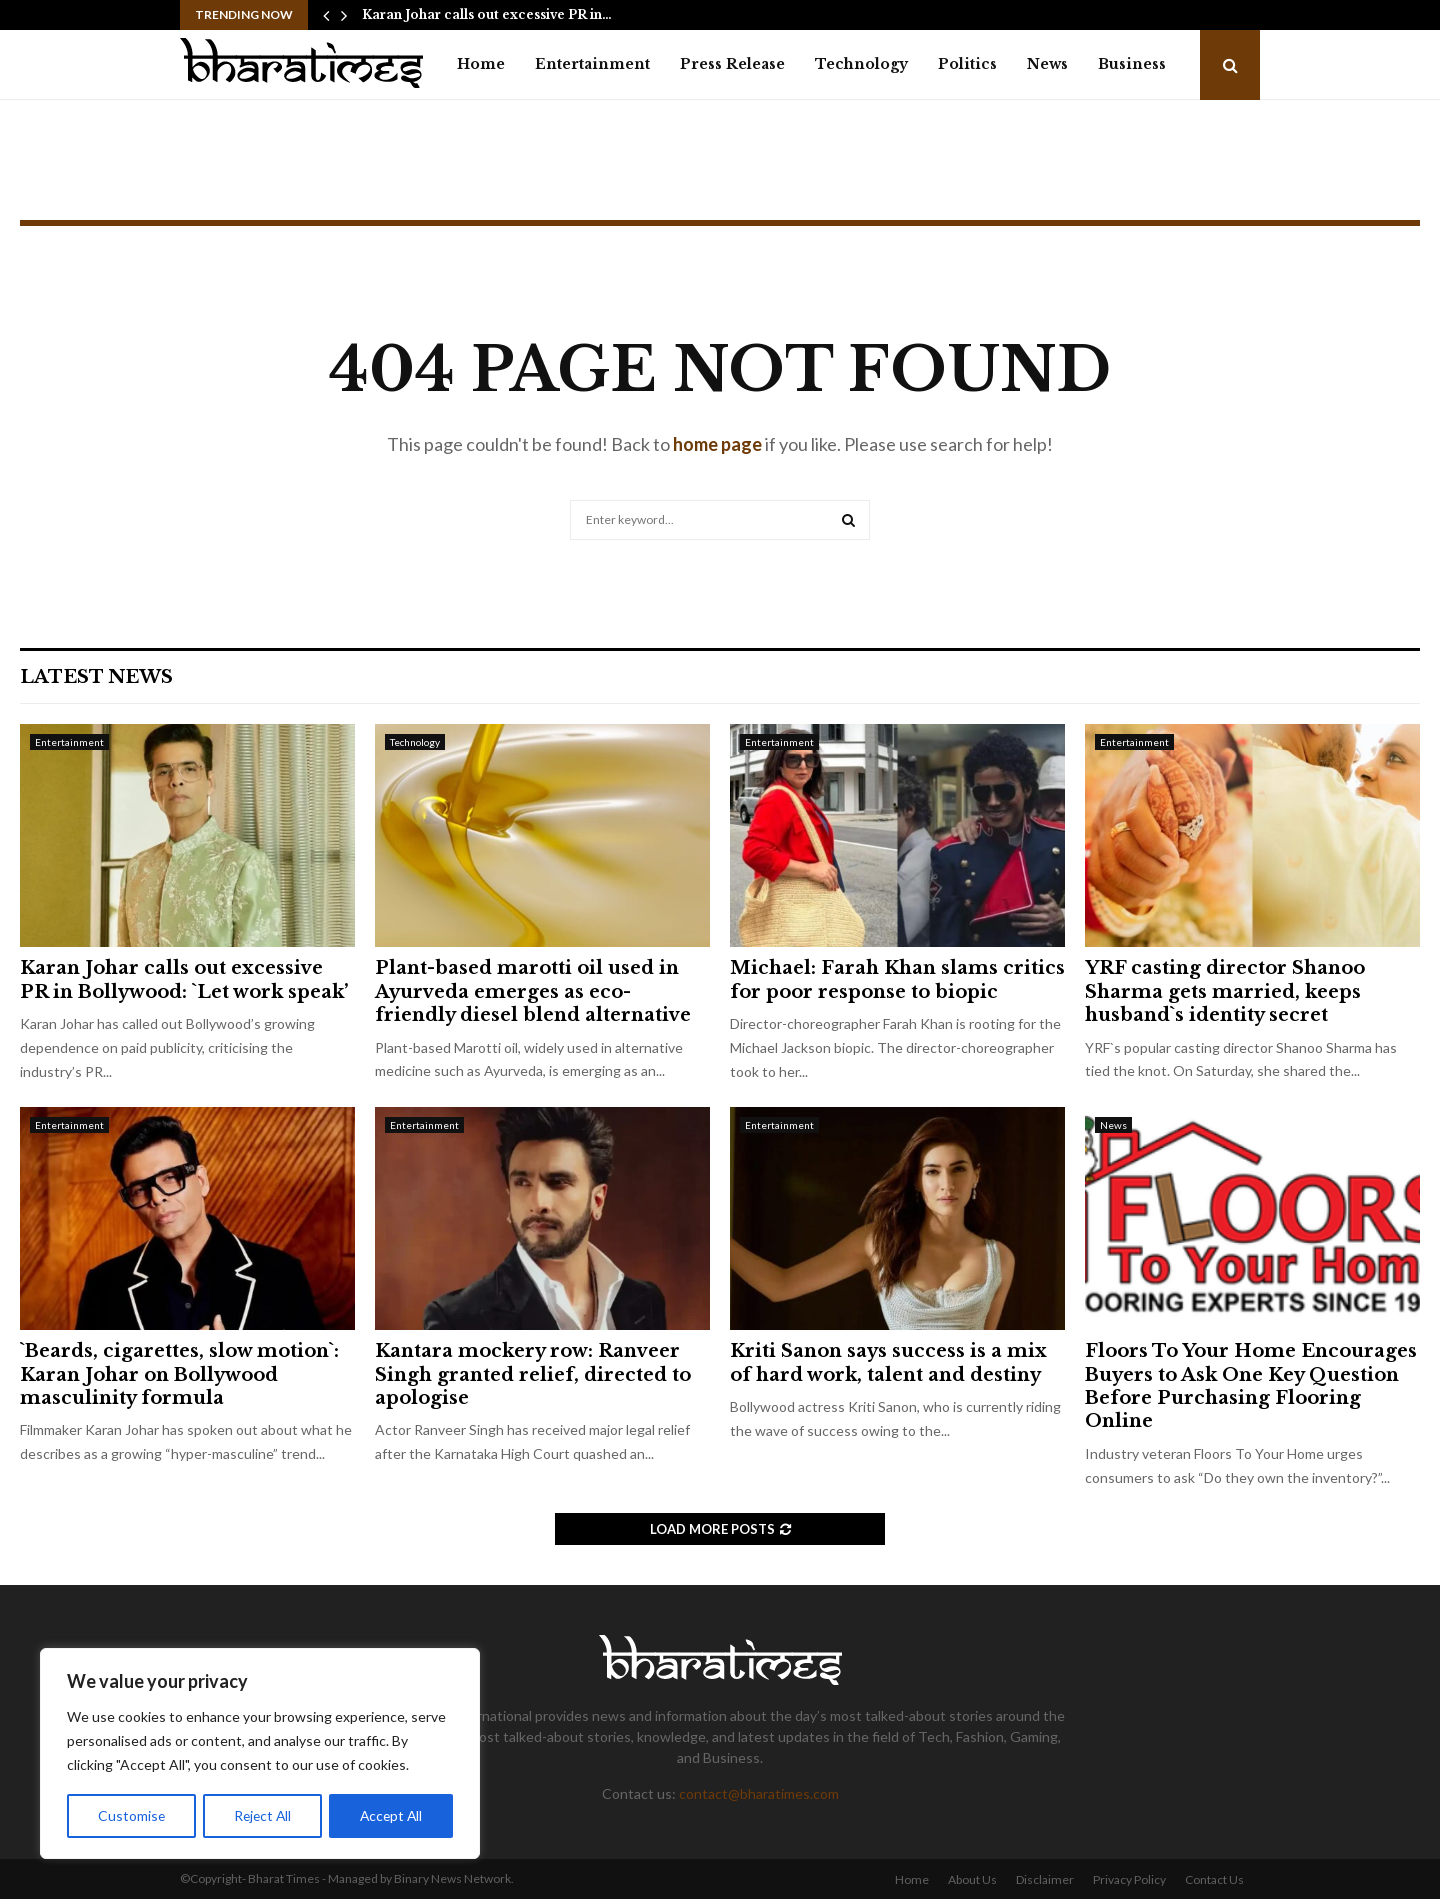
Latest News (96, 677)
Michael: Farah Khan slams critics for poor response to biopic (897, 979)
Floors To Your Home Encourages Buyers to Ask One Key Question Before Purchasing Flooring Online (1251, 1386)
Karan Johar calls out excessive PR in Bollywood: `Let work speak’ (184, 979)
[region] (260, 1754)
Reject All (262, 1815)
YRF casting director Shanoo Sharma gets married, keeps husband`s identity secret (1225, 991)
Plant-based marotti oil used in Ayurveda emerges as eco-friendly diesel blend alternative (533, 991)
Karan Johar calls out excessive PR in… (487, 14)
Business (1132, 64)
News (1047, 64)
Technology (861, 64)
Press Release (732, 64)
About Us (972, 1879)
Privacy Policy (1129, 1879)
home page (717, 444)
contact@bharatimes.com (759, 1793)
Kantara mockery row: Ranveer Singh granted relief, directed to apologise (533, 1374)
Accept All (391, 1815)
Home (481, 64)
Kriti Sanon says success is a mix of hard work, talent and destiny (888, 1362)
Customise (131, 1815)
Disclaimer (1045, 1879)
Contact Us (1214, 1879)
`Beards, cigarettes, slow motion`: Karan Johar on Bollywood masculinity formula (179, 1374)
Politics (967, 64)
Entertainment (592, 64)
